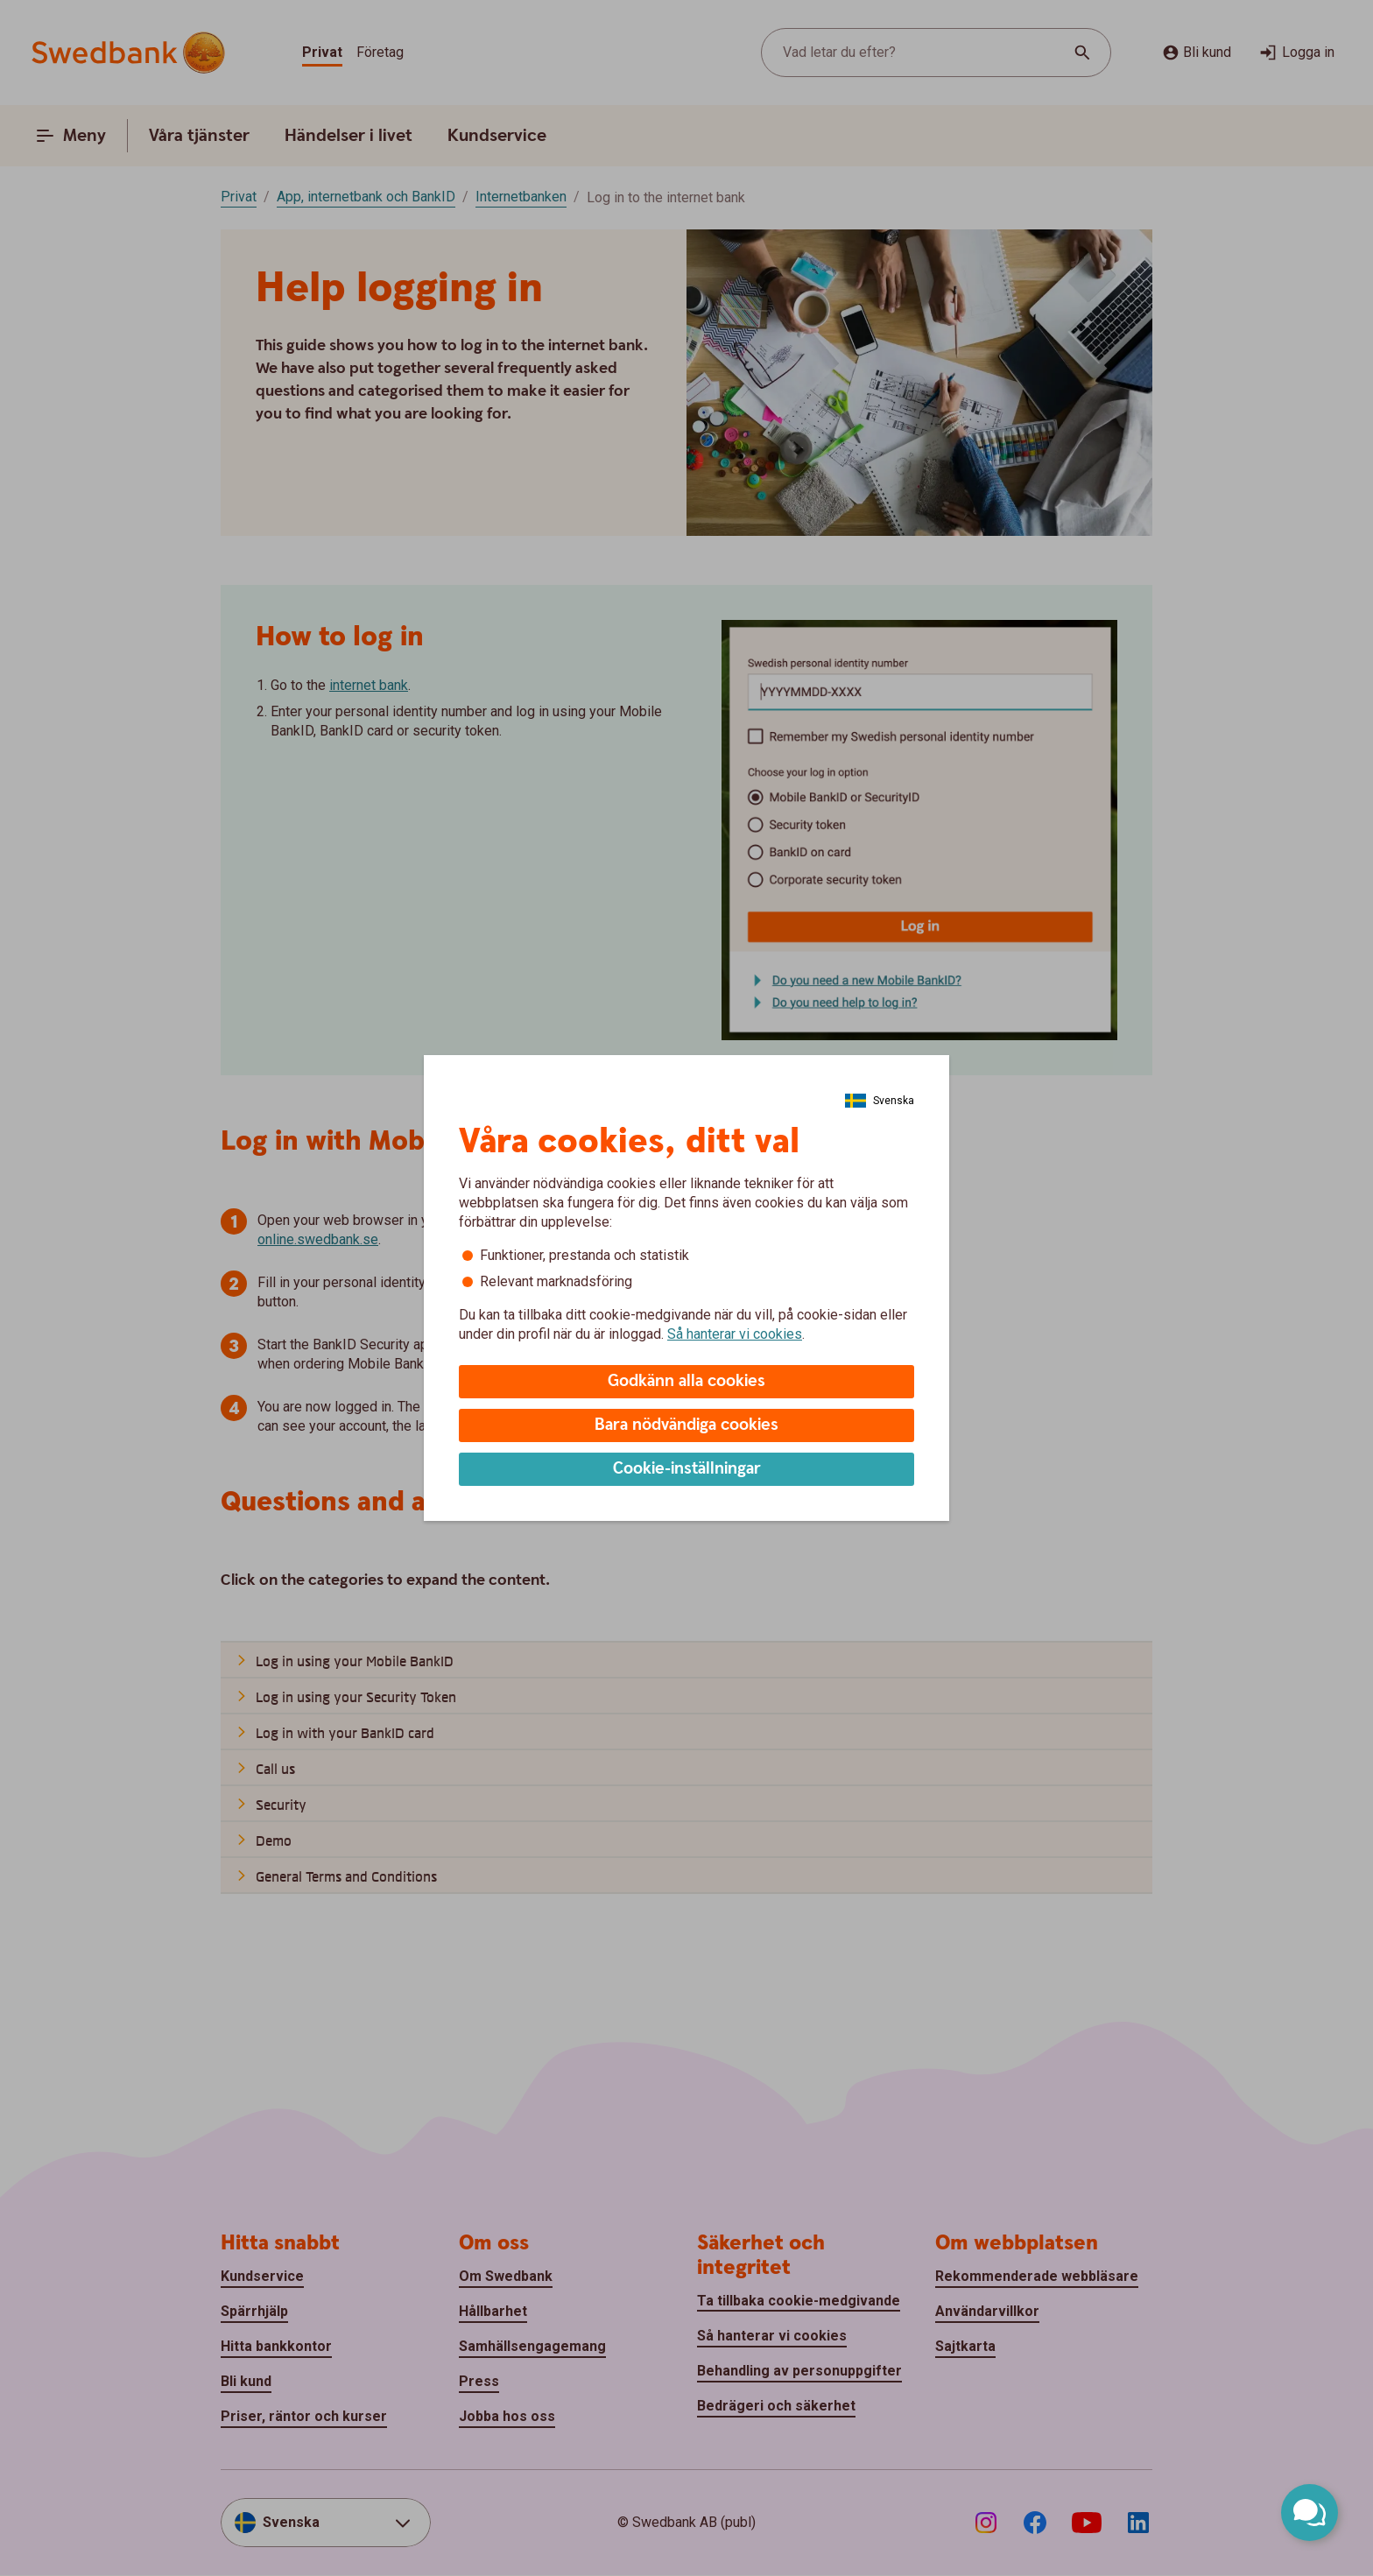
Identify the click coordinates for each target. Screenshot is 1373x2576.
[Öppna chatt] (1309, 2512)
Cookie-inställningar (687, 1469)
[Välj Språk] (879, 1100)
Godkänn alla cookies (686, 1381)
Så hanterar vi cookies (734, 1334)
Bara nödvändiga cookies (686, 1425)
